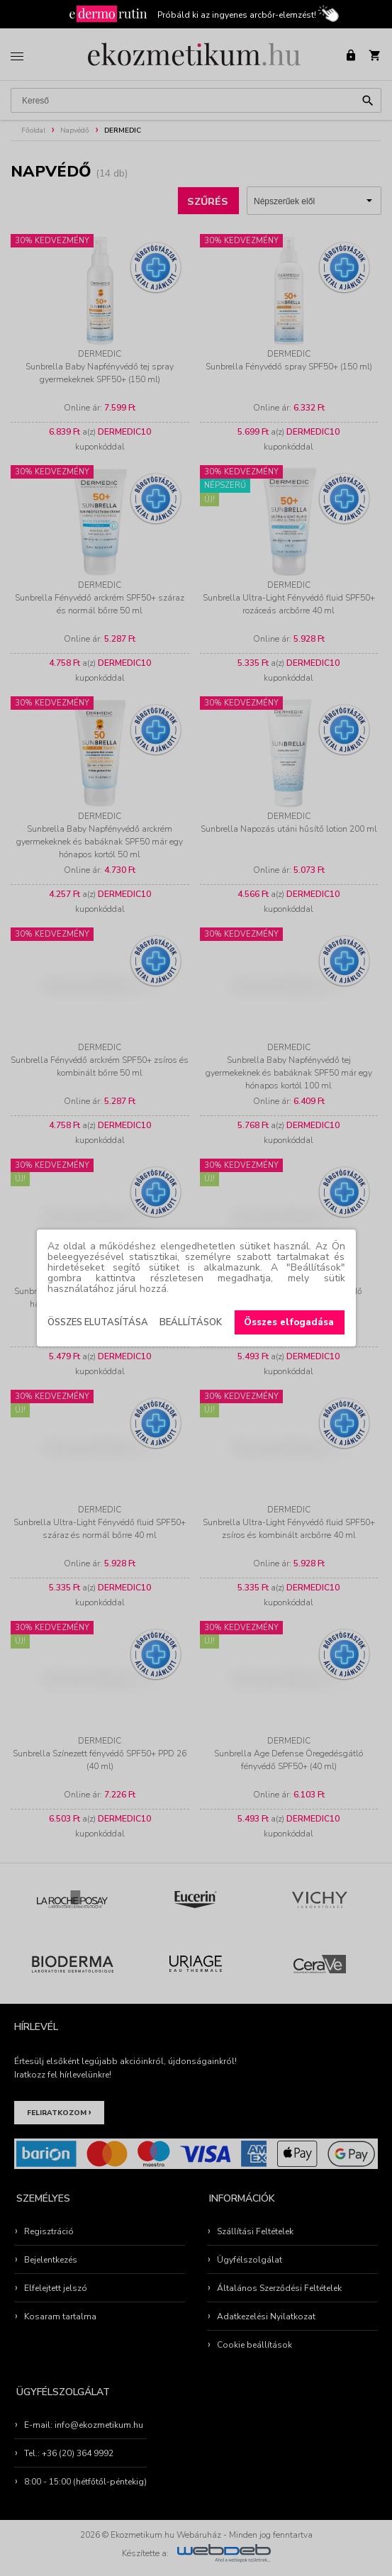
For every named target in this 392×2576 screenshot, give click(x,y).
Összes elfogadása (289, 1322)
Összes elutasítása (97, 1322)
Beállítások (190, 1322)
